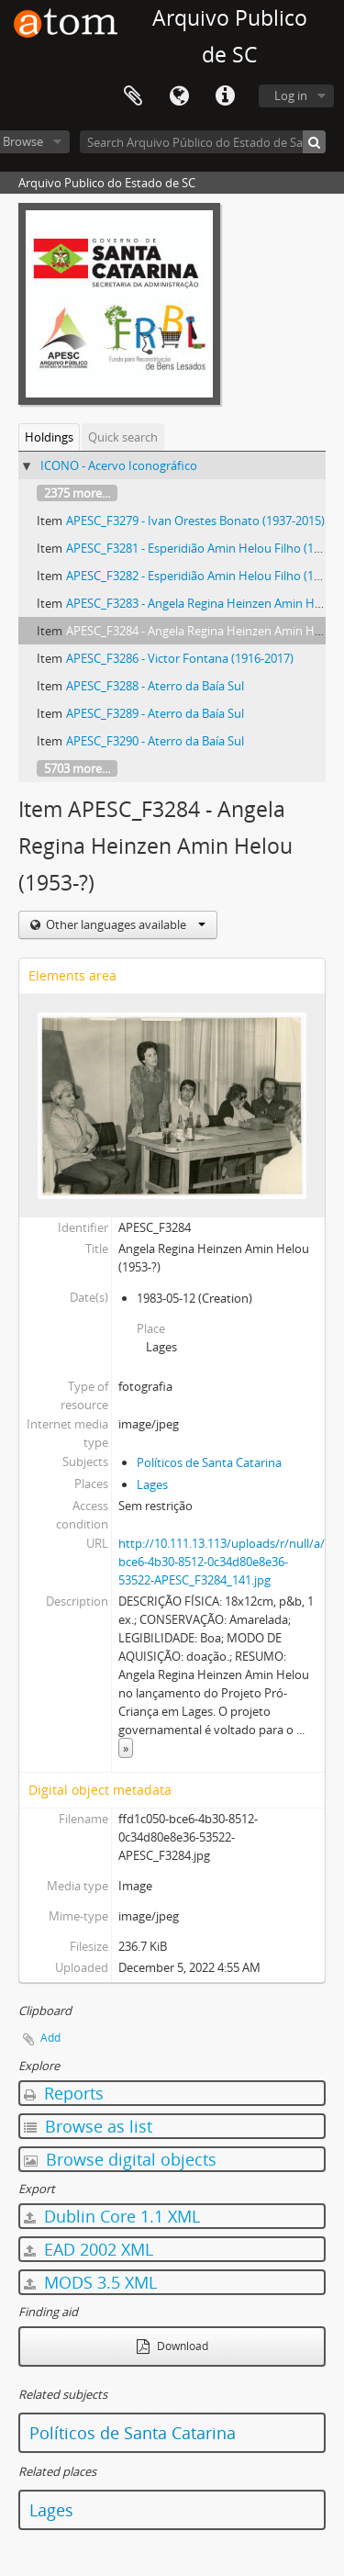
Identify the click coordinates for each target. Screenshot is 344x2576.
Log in (290, 95)
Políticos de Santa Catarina (209, 1462)
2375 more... (77, 493)
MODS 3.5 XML (90, 2282)
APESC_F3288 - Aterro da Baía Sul (155, 686)
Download (172, 2346)
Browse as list (88, 2126)
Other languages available (124, 924)
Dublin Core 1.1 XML (112, 2216)
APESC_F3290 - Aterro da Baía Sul (155, 741)
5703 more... (77, 768)
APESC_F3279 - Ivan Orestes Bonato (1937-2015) (195, 520)
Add (50, 2037)
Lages (152, 1484)
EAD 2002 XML (88, 2249)
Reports (64, 2093)
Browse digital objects (120, 2159)
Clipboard (133, 96)
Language (179, 96)
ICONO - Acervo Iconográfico (118, 465)
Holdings (49, 437)
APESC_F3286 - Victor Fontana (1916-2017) (180, 658)
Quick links (225, 96)
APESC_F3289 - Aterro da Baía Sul (155, 713)
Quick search (123, 437)
